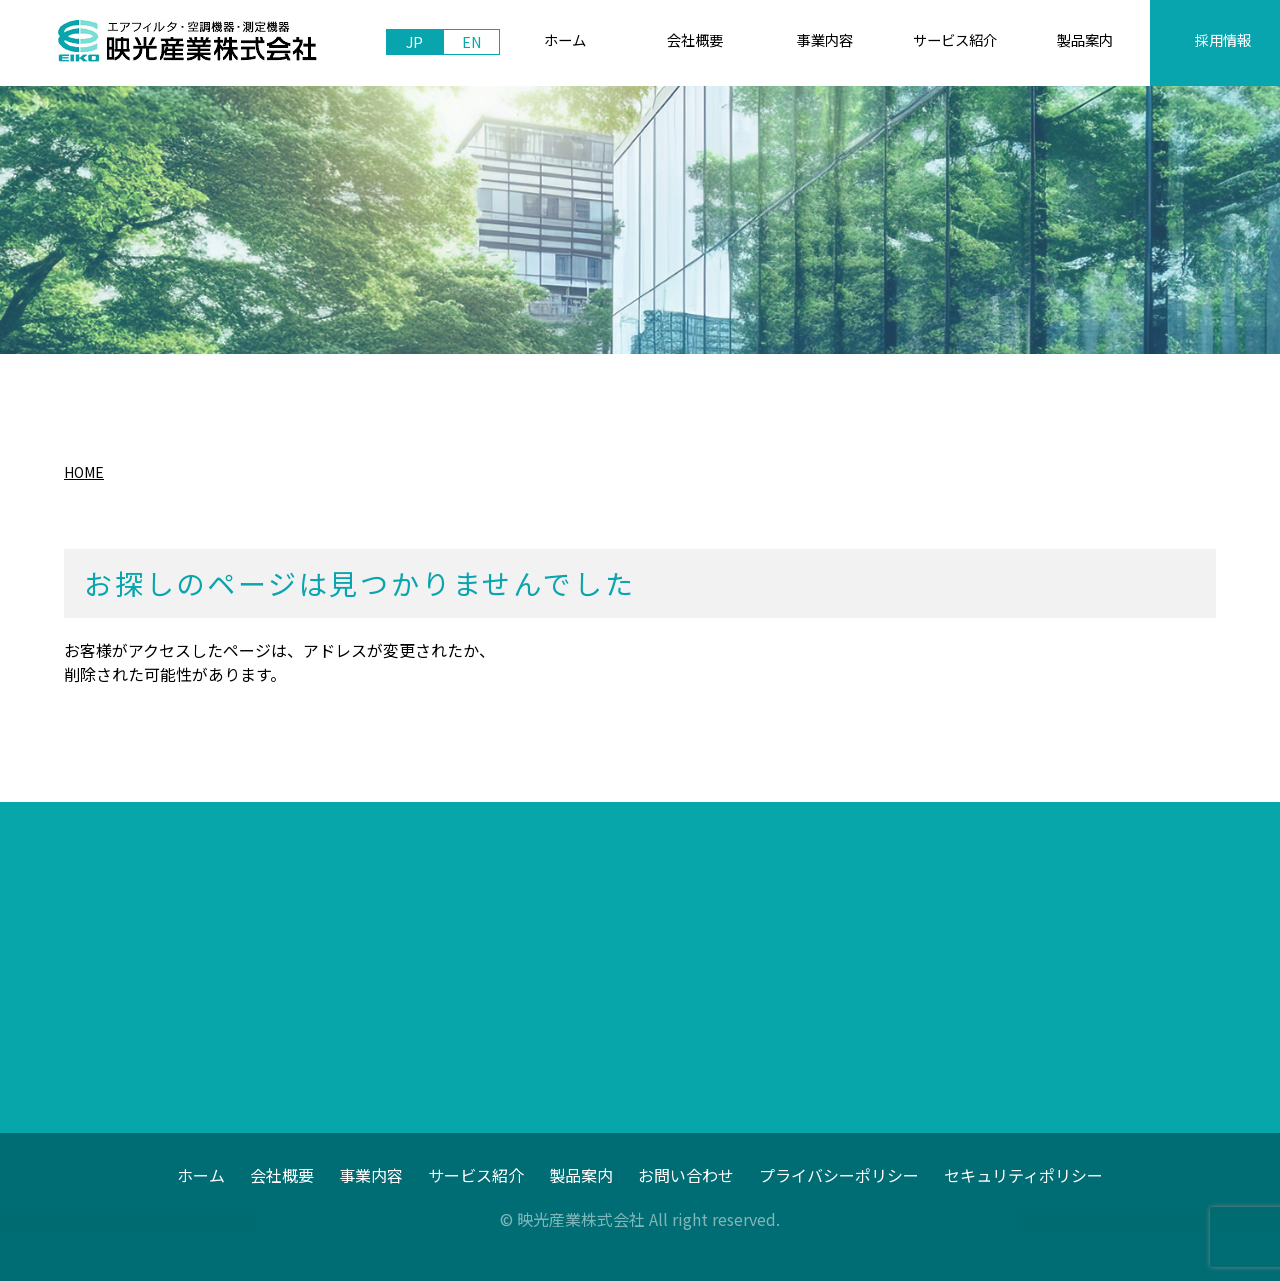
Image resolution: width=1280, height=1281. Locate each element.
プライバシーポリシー (839, 1175)
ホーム (201, 1175)
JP (414, 41)
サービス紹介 (476, 1175)
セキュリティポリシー (1023, 1175)
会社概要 (282, 1175)
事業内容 (371, 1175)
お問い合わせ (686, 1175)
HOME (84, 472)
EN (472, 41)
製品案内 (581, 1175)
